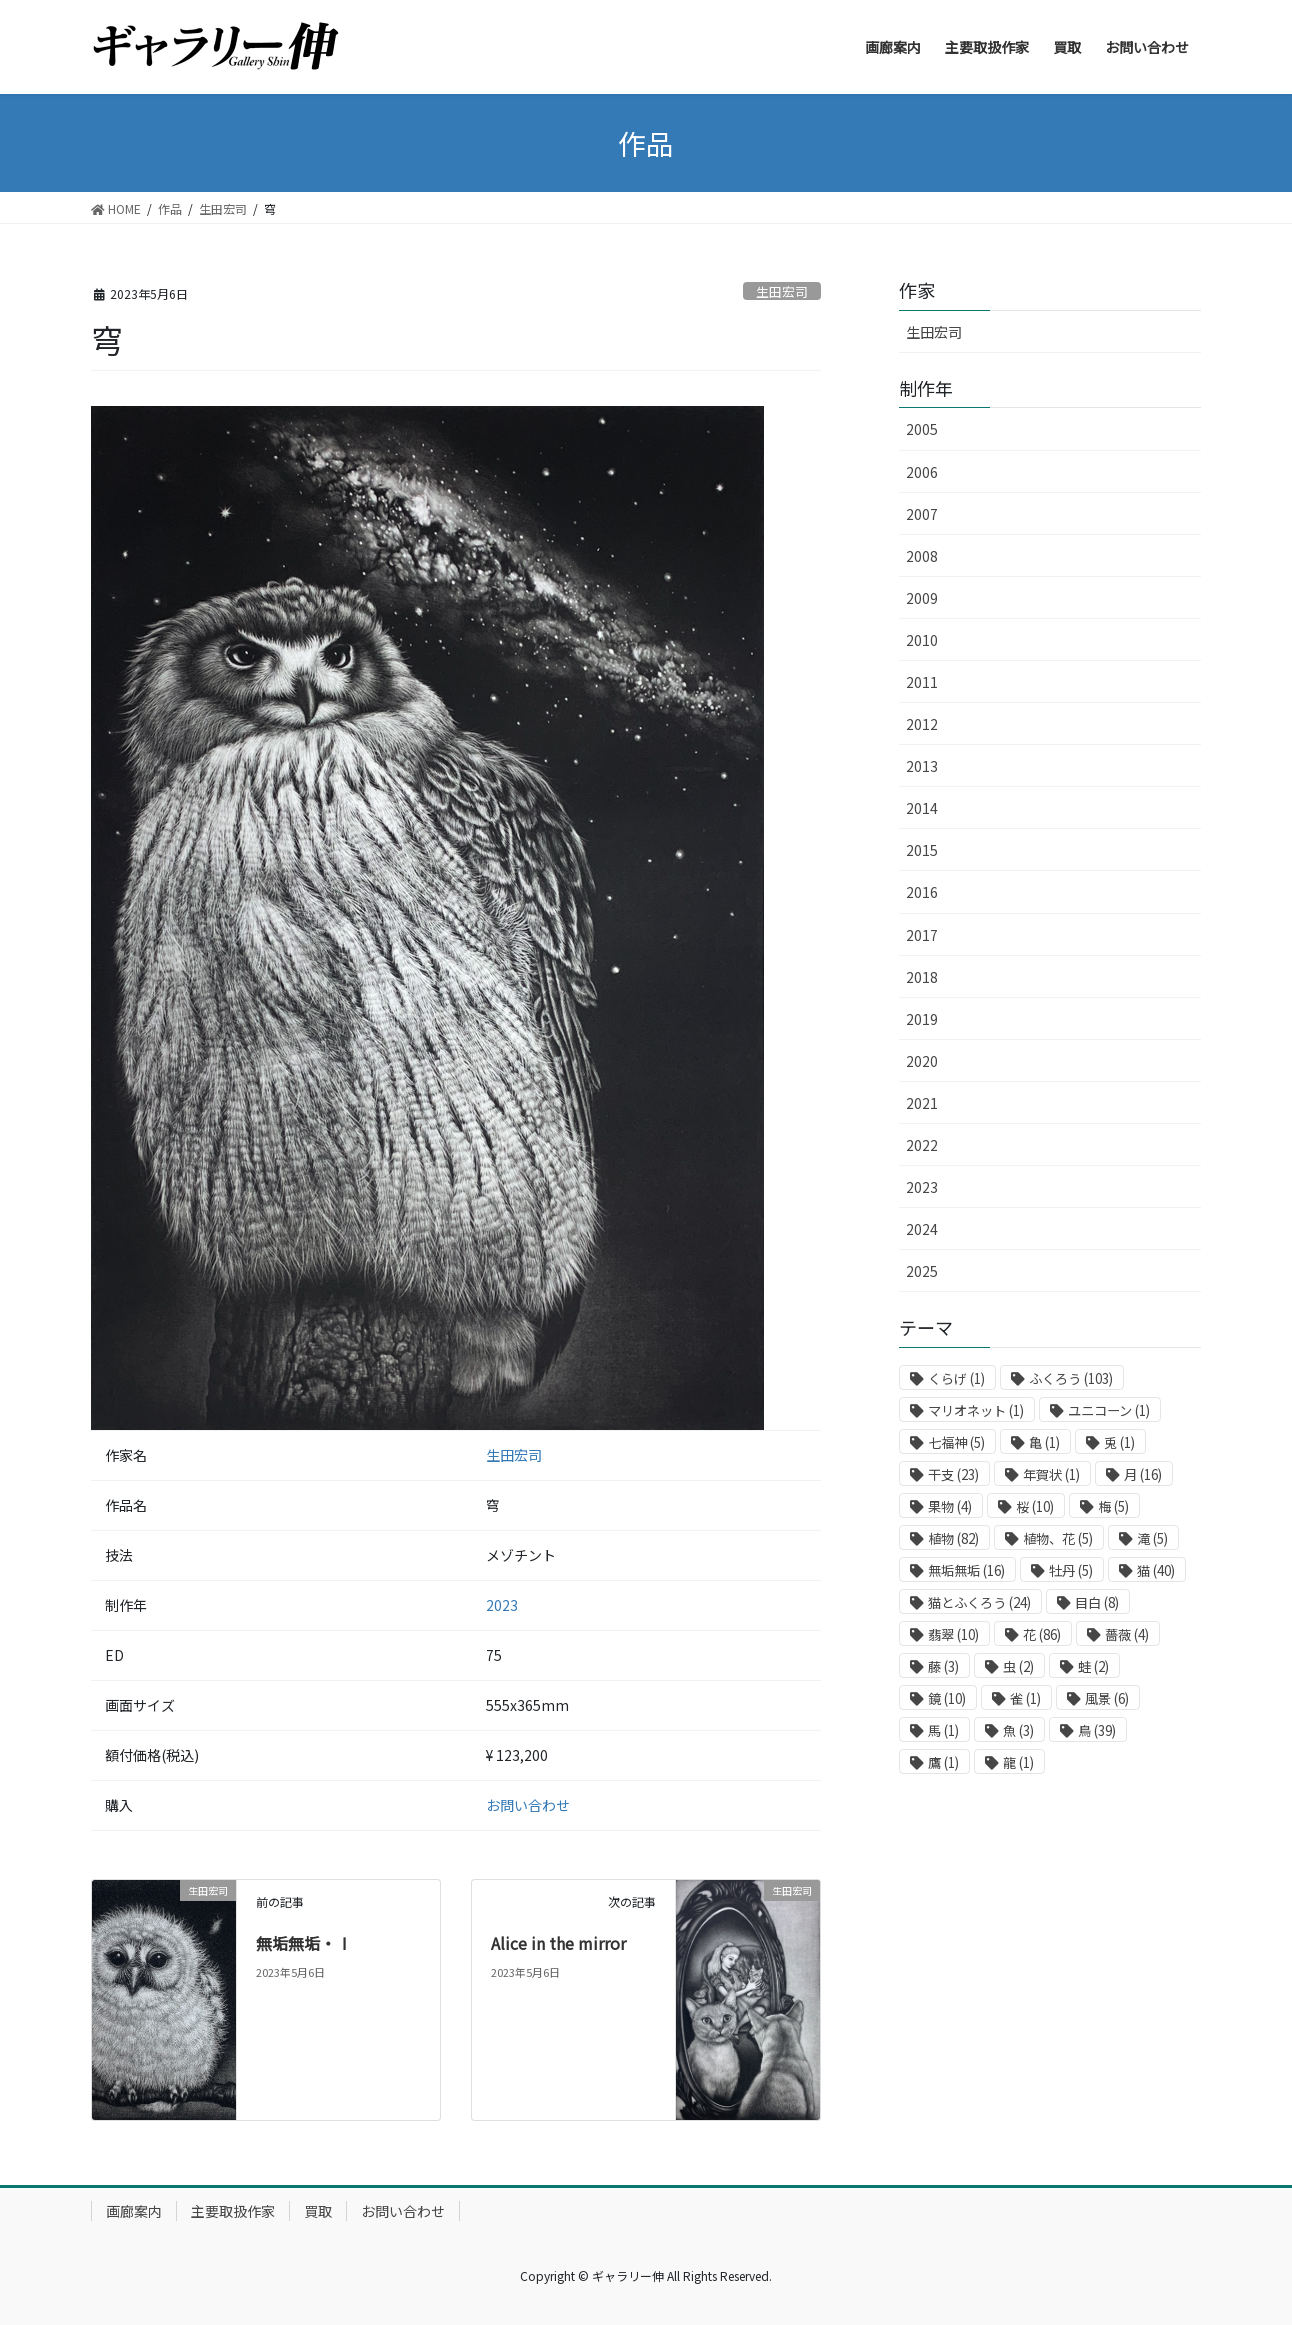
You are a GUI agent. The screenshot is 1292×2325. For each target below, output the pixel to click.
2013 (922, 766)
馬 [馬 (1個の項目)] (943, 1730)
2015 (922, 850)
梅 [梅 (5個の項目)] (1113, 1506)
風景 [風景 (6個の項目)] (1107, 1698)
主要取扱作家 (233, 2211)
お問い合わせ (528, 1805)
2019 (922, 1019)
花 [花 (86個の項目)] (1042, 1634)
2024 (922, 1229)
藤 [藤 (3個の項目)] (943, 1666)
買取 (318, 2211)
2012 (922, 724)
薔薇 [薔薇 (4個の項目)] (1127, 1634)
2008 (922, 556)
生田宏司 (782, 291)
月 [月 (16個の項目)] (1143, 1474)
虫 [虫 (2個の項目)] (1018, 1666)
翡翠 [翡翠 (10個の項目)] (953, 1634)
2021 (922, 1103)
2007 (922, 514)
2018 (922, 977)
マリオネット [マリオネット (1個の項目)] (976, 1410)
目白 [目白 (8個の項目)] (1097, 1602)
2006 (922, 472)
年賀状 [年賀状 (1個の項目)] (1051, 1474)
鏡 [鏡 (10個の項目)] (947, 1698)
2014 (922, 808)
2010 (922, 640)
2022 (922, 1145)
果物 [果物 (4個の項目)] (950, 1506)
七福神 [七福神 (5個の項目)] (956, 1442)
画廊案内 (134, 2211)
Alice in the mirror (558, 1943)
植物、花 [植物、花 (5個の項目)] (1058, 1538)
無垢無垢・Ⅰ (304, 1943)
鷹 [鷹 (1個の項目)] (943, 1762)
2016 (922, 892)
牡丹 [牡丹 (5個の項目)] (1071, 1570)
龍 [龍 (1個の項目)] (1018, 1762)
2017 (922, 935)
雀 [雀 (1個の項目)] (1025, 1698)
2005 (922, 429)
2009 (922, 598)
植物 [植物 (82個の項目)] (953, 1538)
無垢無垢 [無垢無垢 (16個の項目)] (966, 1570)
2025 (922, 1271)
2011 (922, 682)
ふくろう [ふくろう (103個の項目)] (1071, 1378)
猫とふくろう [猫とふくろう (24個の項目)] (979, 1602)
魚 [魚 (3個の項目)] (1018, 1730)
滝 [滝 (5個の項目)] (1152, 1538)
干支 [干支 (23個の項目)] (953, 1474)
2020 (922, 1061)
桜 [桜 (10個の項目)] (1035, 1506)
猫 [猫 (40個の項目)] (1156, 1570)
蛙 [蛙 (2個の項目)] (1093, 1666)
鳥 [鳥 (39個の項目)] (1097, 1730)
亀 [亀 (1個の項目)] (1044, 1442)
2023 (502, 1605)
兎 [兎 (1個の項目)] (1119, 1442)
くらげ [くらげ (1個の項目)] (956, 1378)
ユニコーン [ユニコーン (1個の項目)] (1109, 1410)
